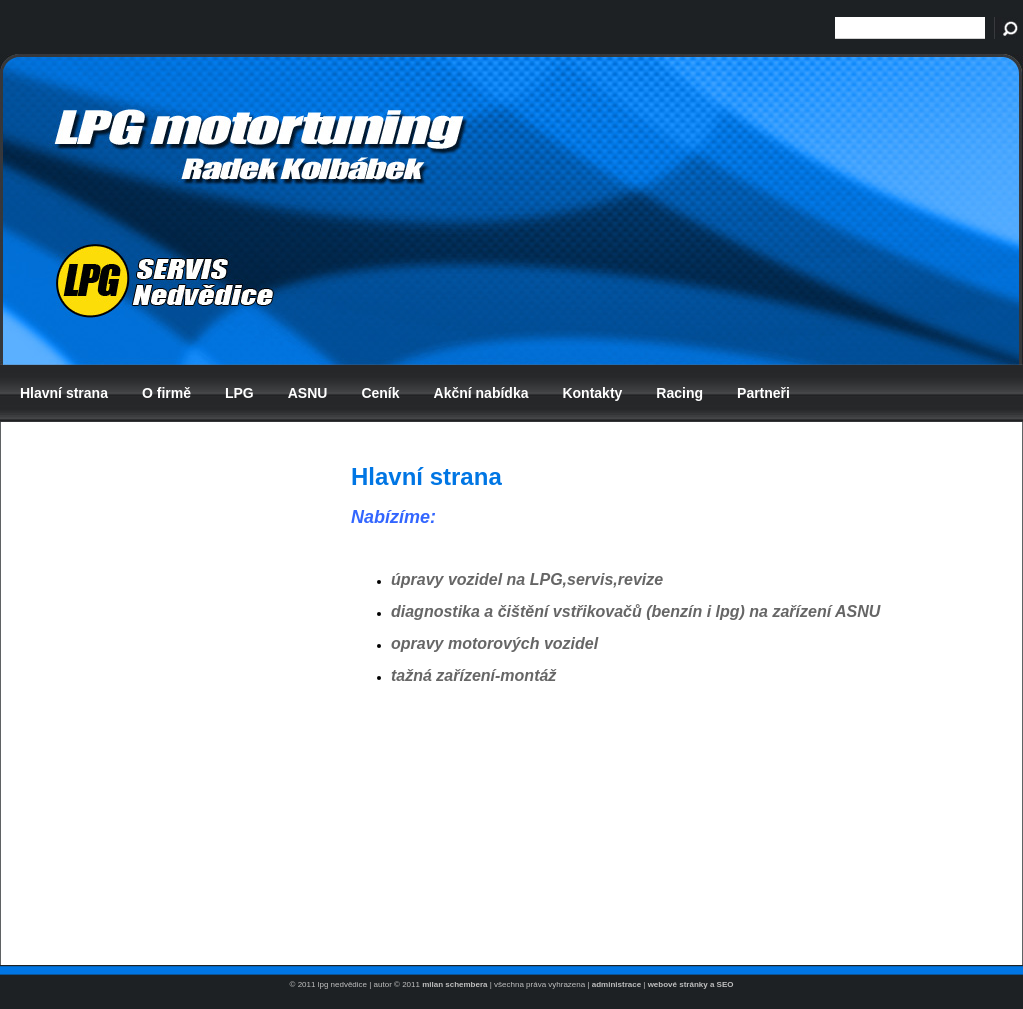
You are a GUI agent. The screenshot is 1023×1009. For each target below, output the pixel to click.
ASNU (308, 393)
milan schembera (454, 984)
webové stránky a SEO (691, 984)
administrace (616, 984)
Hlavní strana (64, 393)
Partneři (763, 393)
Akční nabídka (481, 393)
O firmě (166, 393)
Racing (679, 393)
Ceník (380, 393)
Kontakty (592, 393)
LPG (239, 393)
